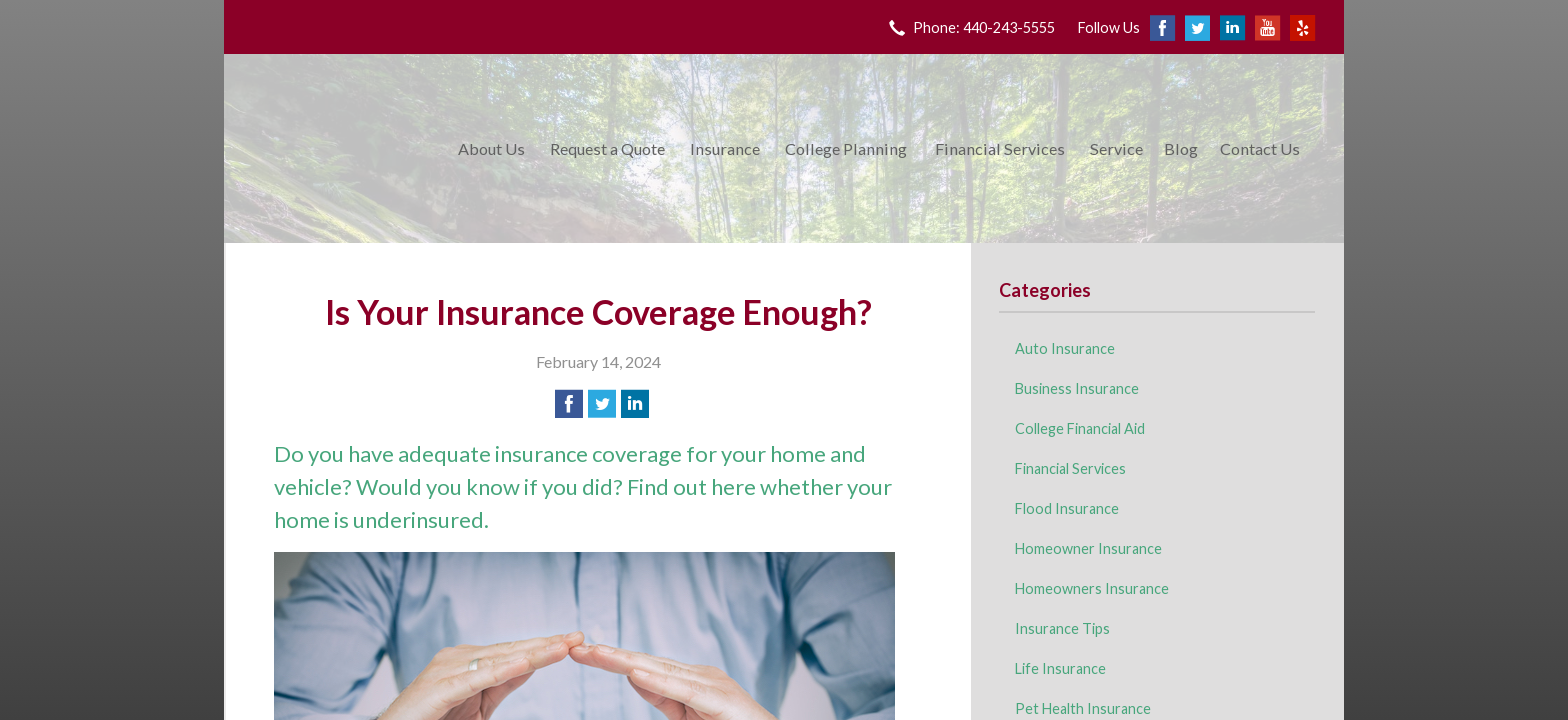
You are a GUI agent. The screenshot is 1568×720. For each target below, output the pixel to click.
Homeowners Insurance (1092, 588)
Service (1116, 148)
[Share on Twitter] (602, 404)
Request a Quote (607, 148)
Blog (1181, 148)
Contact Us (1260, 148)
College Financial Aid (1080, 428)
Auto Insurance (1065, 348)
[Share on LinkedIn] (635, 404)
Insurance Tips (1062, 628)
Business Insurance (1077, 388)
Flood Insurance (1067, 508)
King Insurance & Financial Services (337, 148)
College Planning (846, 148)
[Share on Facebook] (569, 404)
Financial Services (1000, 148)
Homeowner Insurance (1088, 548)
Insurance (725, 148)
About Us (491, 148)
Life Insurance (1060, 668)
